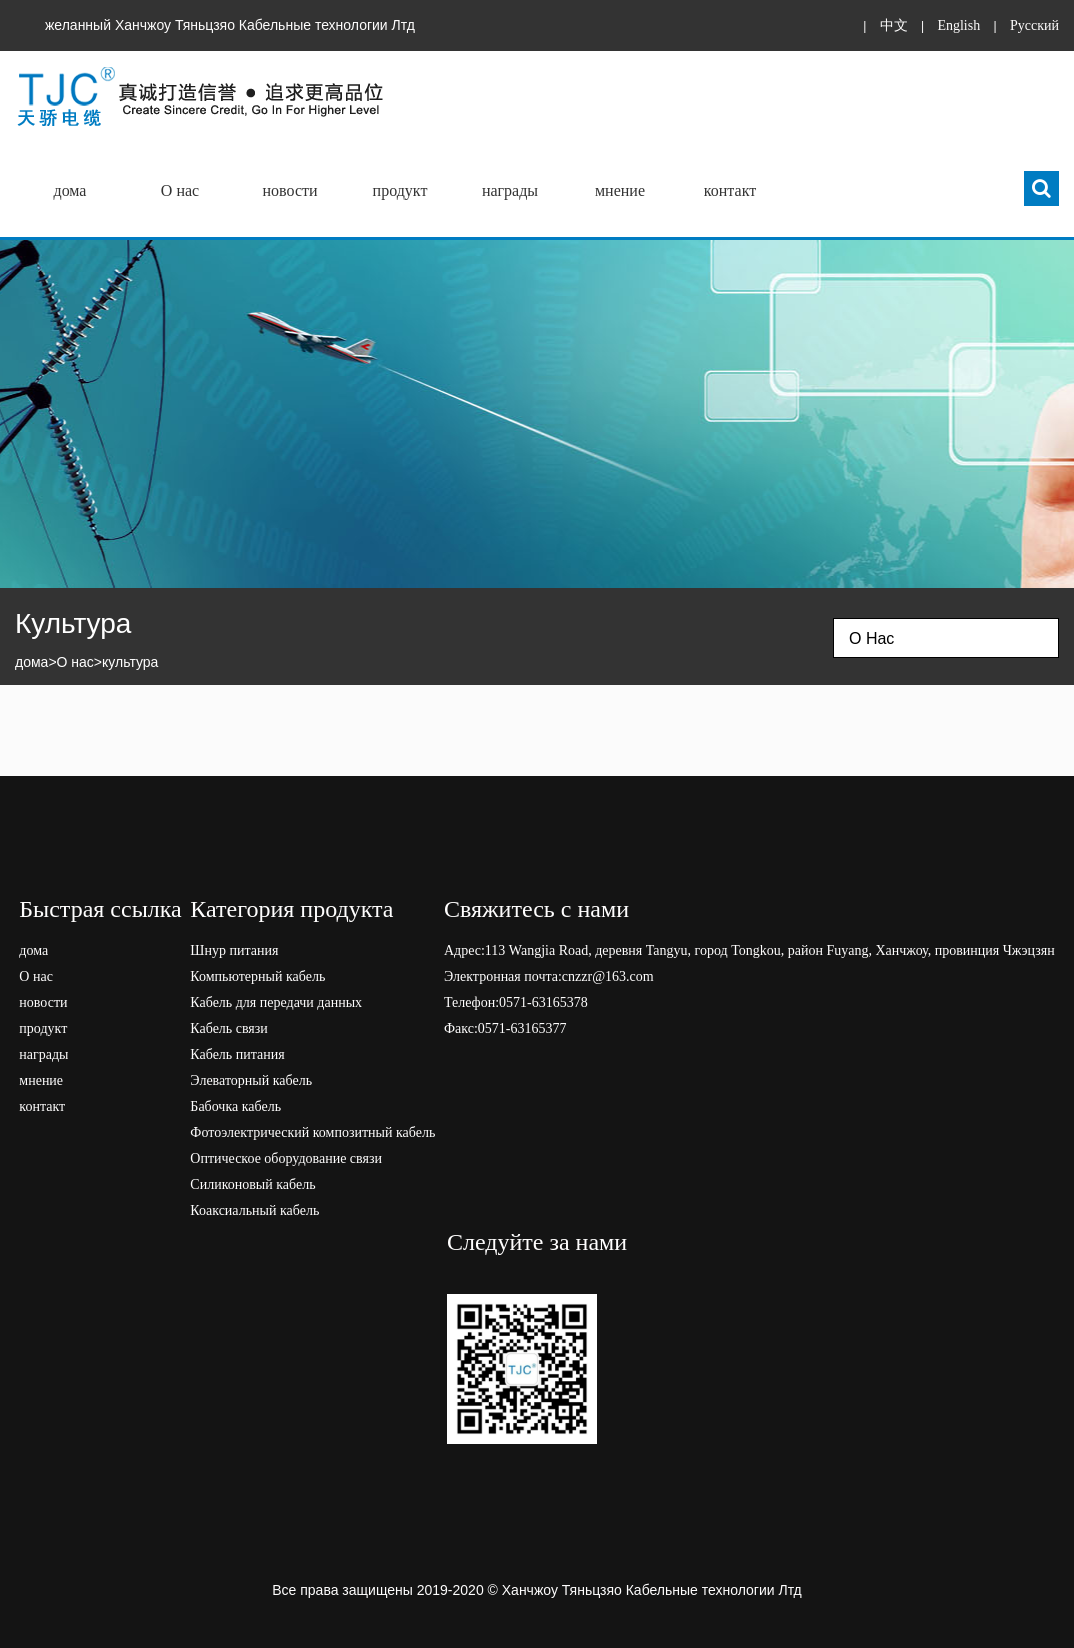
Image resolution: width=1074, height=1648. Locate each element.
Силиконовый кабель (252, 1184)
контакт (730, 190)
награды (510, 190)
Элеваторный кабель (251, 1080)
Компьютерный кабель (257, 976)
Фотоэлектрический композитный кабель (312, 1132)
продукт (400, 190)
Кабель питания (237, 1054)
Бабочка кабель (235, 1106)
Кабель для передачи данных (276, 1002)
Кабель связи (229, 1028)
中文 (894, 25)
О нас (180, 190)
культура (130, 662)
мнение (620, 190)
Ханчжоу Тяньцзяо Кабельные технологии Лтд (652, 1590)
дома (70, 190)
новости (289, 190)
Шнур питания (234, 950)
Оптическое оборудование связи (286, 1158)
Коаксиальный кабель (254, 1210)
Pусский (1034, 25)
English (958, 25)
